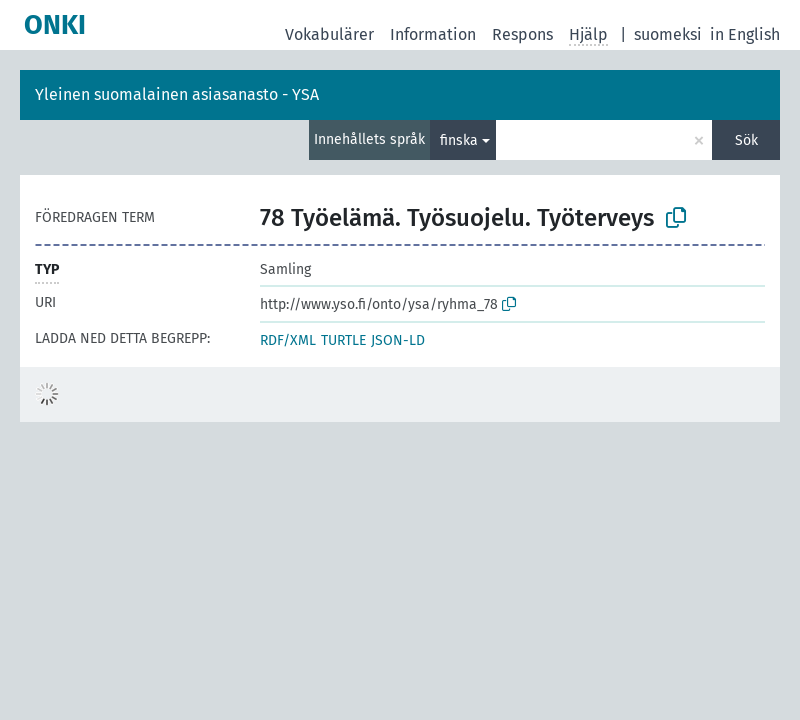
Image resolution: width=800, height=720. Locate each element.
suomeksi (668, 34)
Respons (522, 34)
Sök (746, 140)
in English (745, 34)
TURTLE (343, 340)
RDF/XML (288, 340)
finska (459, 140)
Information (433, 34)
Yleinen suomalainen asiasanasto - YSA (177, 94)
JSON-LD (398, 340)
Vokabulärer (329, 34)
